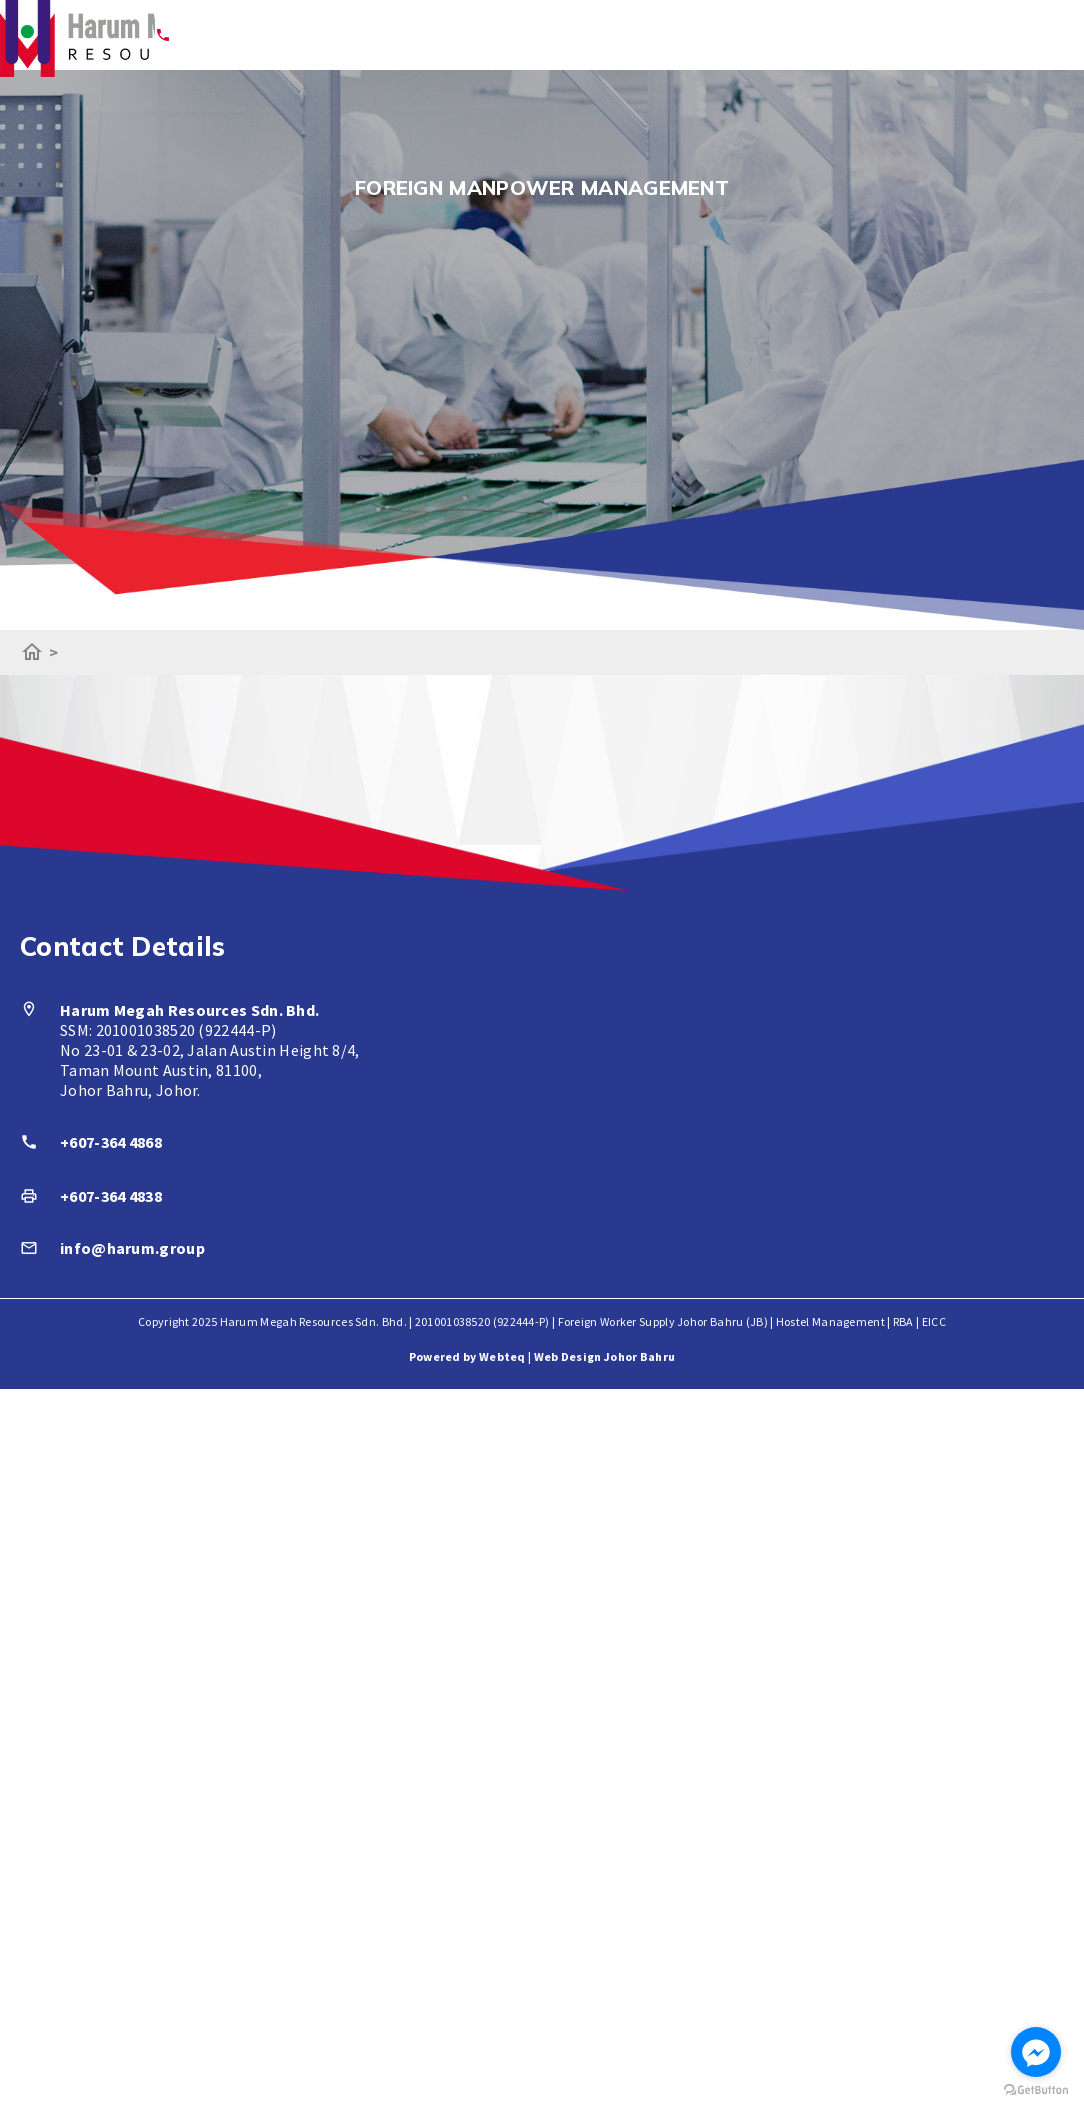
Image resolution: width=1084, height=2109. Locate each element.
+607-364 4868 (111, 1142)
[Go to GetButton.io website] (1036, 2089)
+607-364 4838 (111, 1196)
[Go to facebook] (1036, 2052)
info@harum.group (132, 1248)
